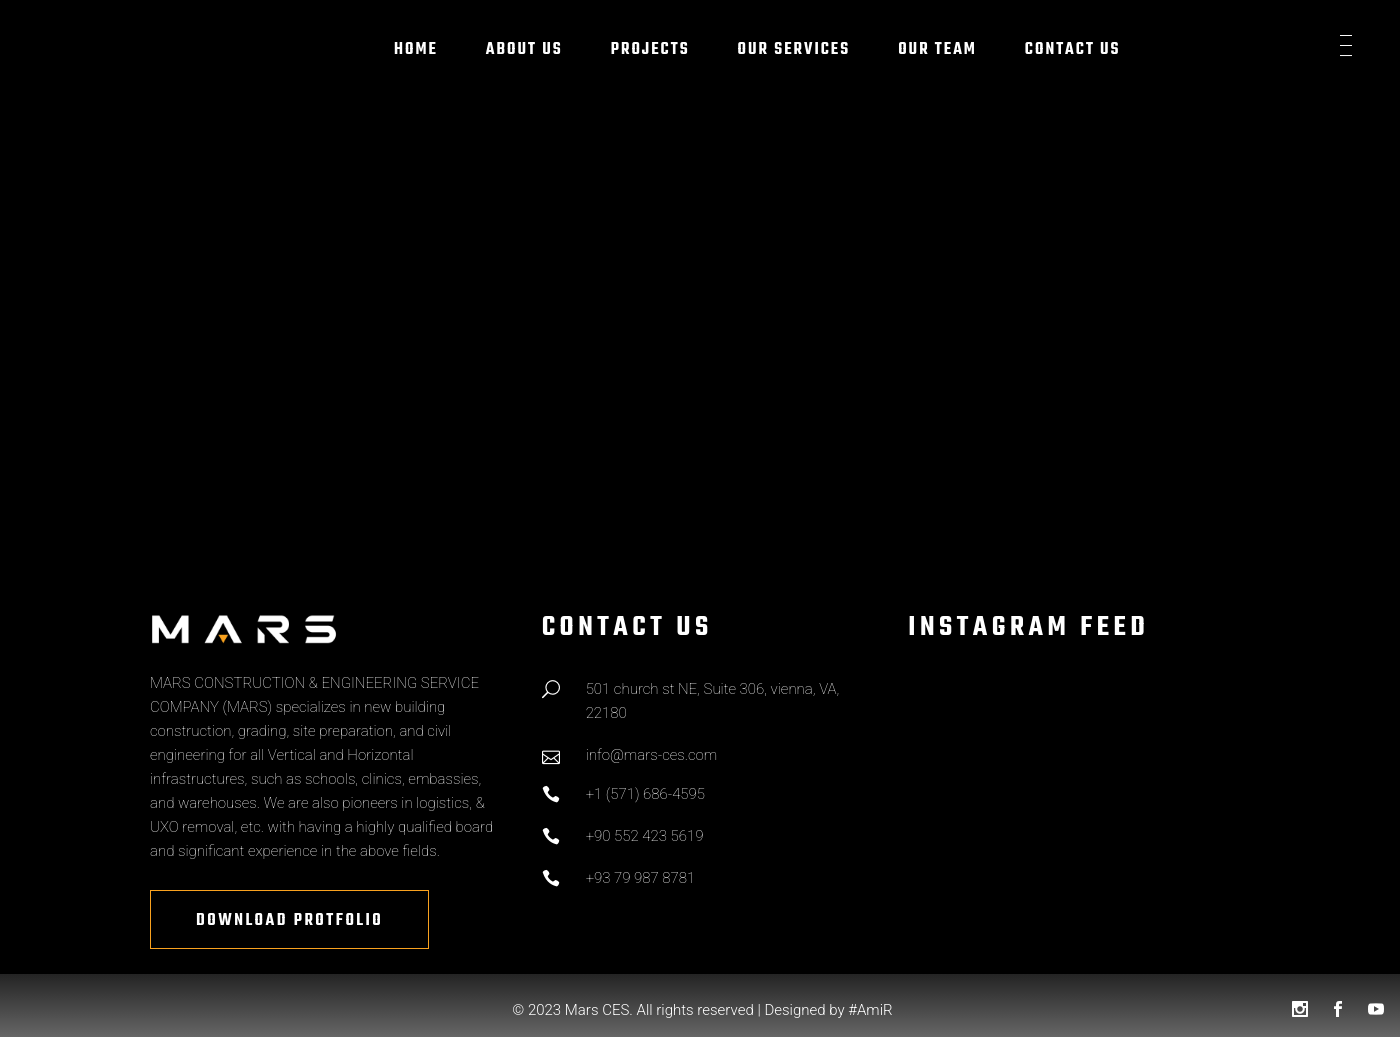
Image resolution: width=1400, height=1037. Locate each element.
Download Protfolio (289, 921)
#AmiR (870, 1010)
